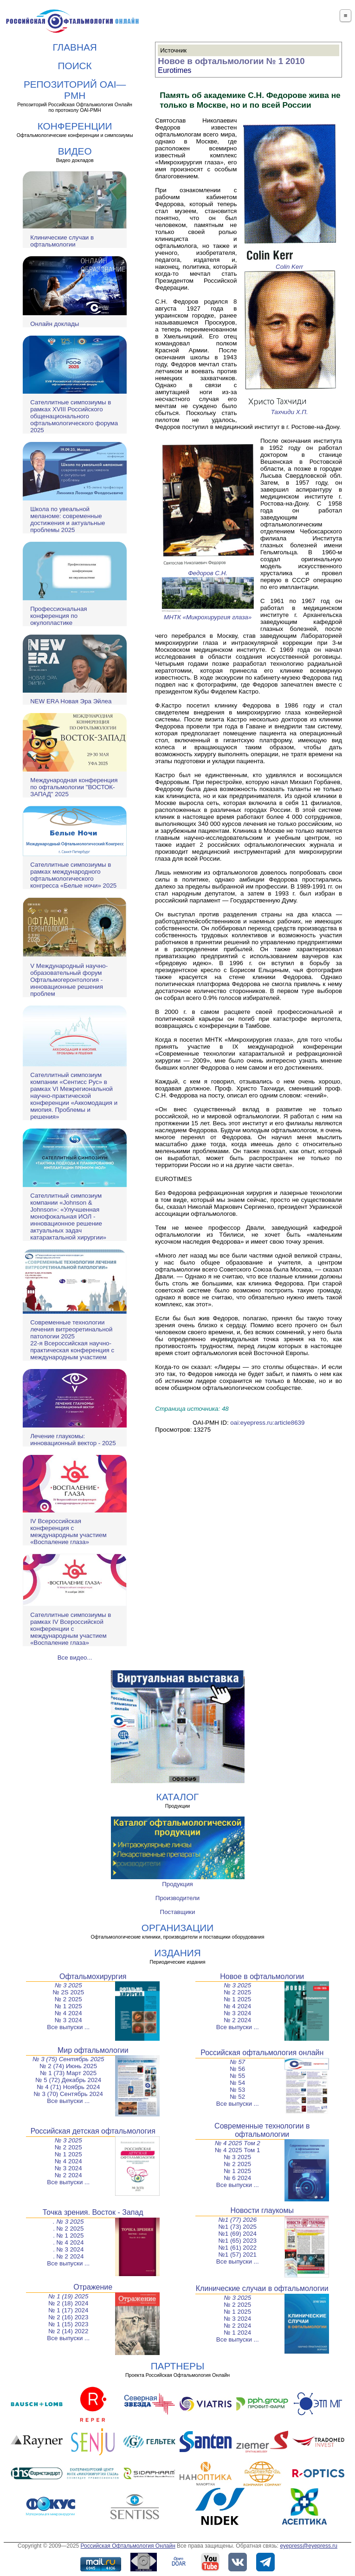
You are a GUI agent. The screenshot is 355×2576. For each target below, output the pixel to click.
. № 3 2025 (68, 2221)
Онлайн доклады (54, 323)
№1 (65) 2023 (238, 2240)
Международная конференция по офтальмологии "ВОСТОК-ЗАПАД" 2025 (73, 787)
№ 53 (237, 2089)
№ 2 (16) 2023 (68, 2317)
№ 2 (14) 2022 (68, 2331)
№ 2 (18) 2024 (68, 2303)
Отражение (92, 2287)
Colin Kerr (289, 263)
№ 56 (237, 2068)
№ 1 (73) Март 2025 (68, 2073)
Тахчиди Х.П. (289, 408)
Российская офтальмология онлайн (261, 2053)
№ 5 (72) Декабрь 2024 (68, 2079)
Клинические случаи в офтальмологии (62, 241)
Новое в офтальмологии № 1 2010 (231, 61)
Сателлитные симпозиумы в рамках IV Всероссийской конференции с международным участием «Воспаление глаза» (70, 1628)
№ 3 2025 (68, 1985)
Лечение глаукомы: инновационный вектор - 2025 (73, 1440)
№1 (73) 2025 (238, 2226)
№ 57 (237, 2061)
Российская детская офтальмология (93, 2131)
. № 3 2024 (68, 2249)
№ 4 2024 (68, 2013)
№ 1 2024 (237, 2332)
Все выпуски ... (68, 2027)
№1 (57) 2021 (238, 2254)
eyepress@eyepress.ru (308, 2546)
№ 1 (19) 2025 (68, 2296)
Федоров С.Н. (207, 570)
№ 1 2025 (68, 2006)
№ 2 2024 (237, 2020)
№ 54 (237, 2082)
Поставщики (177, 1911)
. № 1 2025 (68, 2235)
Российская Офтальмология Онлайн (128, 2546)
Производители (177, 1898)
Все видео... (75, 1657)
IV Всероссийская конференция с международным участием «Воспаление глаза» (68, 1531)
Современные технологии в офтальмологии (262, 2130)
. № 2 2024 (68, 2256)
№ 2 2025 (68, 1999)
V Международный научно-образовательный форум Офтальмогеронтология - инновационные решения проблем (69, 979)
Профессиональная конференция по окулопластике (58, 615)
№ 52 (237, 2096)
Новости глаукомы (262, 2210)
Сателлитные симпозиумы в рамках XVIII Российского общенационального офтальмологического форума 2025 (74, 416)
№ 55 (237, 2075)
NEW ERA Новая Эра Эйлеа (70, 701)
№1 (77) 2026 (237, 2219)
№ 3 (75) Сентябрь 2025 (68, 2059)
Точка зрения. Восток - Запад (93, 2212)
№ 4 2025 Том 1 (237, 2150)
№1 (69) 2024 (238, 2233)
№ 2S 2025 (68, 1992)
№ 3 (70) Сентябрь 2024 (68, 2093)
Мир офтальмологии (93, 2050)
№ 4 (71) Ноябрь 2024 (68, 2086)
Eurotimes (174, 70)
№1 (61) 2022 (238, 2247)
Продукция (177, 1884)
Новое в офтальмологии (262, 1976)
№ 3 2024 (68, 2020)
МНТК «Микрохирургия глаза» (207, 614)
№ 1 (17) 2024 (68, 2310)
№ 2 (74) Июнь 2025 (68, 2066)
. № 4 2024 (68, 2242)
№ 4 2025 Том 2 (237, 2143)
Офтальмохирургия (93, 1976)
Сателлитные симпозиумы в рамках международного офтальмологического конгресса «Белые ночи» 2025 (73, 875)
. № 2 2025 (68, 2228)
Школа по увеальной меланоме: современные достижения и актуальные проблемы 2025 (67, 519)
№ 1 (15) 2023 (68, 2324)
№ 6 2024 (237, 2177)
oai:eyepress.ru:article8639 (267, 1422)
